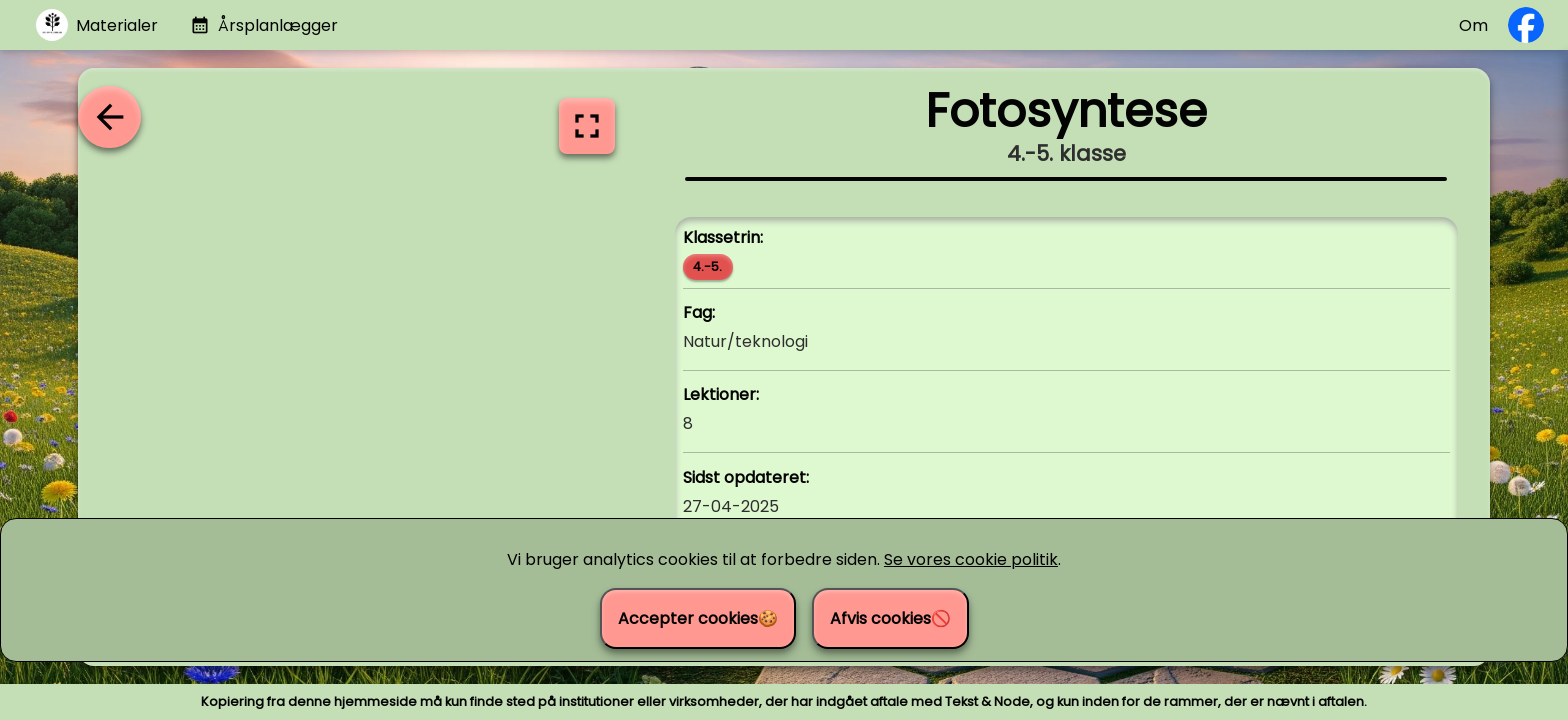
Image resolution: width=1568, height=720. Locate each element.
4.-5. (707, 266)
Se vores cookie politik (971, 559)
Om (1473, 25)
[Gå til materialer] (97, 25)
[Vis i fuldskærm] (587, 126)
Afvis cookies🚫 (890, 618)
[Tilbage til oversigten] (109, 117)
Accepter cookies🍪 (698, 618)
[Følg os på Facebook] (1526, 25)
